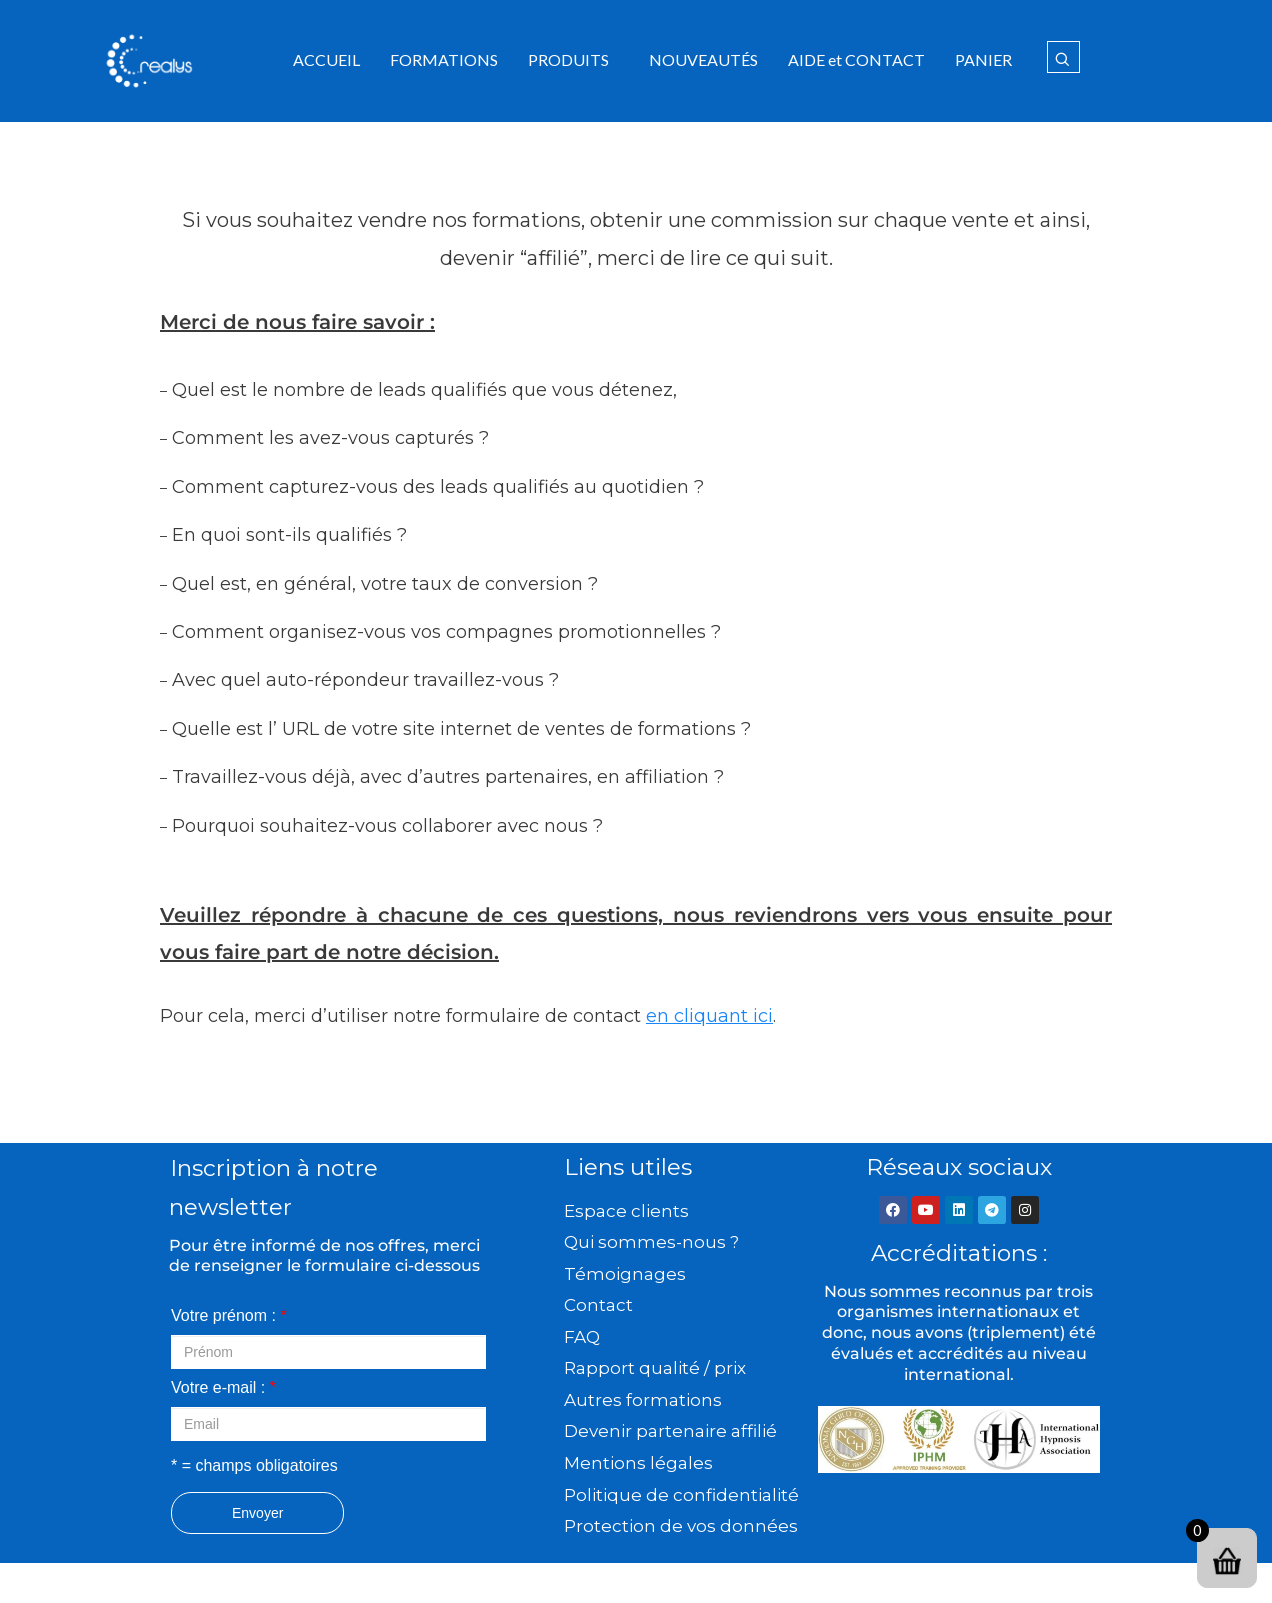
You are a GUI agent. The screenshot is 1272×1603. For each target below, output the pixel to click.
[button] (573, 60)
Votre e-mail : (223, 1387)
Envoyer (257, 1513)
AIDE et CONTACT (856, 59)
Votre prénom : (229, 1315)
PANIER (983, 59)
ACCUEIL (326, 59)
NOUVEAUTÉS (703, 59)
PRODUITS (568, 59)
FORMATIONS (444, 59)
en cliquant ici (709, 1016)
